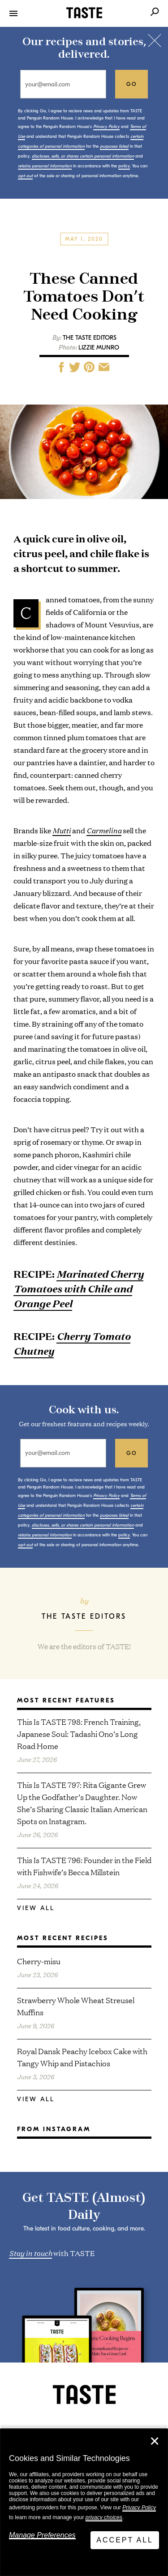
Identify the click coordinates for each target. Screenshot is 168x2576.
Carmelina (103, 829)
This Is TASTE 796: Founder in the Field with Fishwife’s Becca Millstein (84, 1865)
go (132, 84)
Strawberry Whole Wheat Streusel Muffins (75, 2005)
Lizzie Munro (98, 347)
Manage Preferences (42, 2535)
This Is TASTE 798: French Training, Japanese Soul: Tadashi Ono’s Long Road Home (79, 1733)
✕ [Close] (154, 2441)
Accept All (124, 2540)
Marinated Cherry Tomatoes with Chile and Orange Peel (78, 1288)
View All (36, 1908)
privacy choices (104, 2517)
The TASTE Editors (89, 337)
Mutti (61, 829)
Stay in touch (30, 2252)
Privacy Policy (139, 2507)
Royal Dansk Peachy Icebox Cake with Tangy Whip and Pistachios (82, 2056)
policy (124, 166)
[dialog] (84, 2502)
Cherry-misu (38, 1960)
